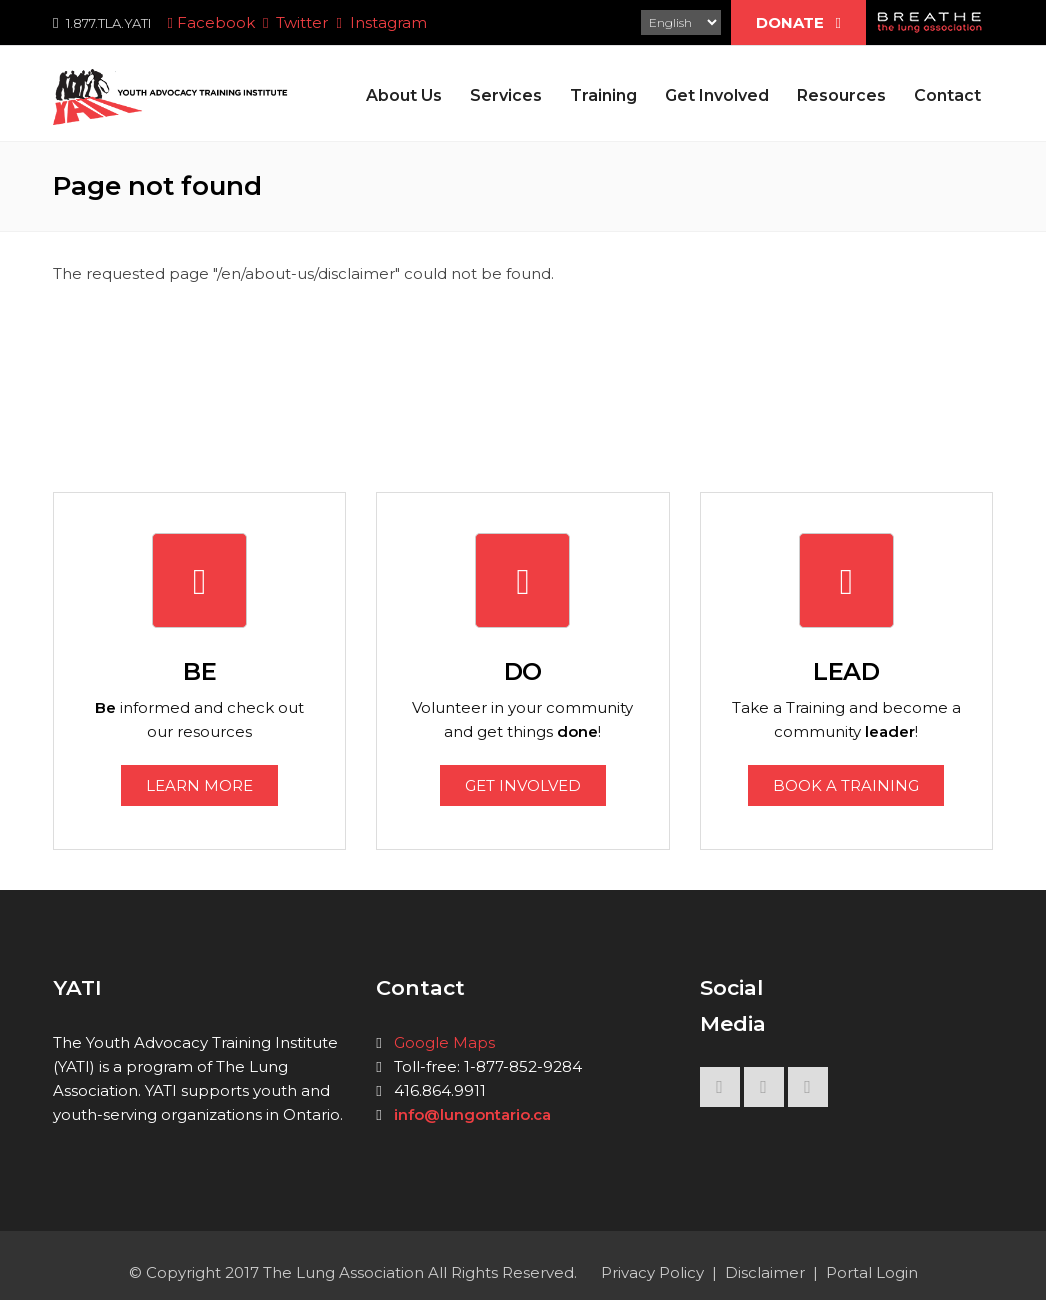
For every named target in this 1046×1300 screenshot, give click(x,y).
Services (506, 95)
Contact (947, 95)
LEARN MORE (199, 785)
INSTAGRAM (808, 1091)
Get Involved (717, 95)
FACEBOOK (720, 1091)
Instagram (381, 22)
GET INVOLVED (523, 785)
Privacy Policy (652, 1272)
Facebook (208, 22)
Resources (841, 95)
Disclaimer (765, 1272)
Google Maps (444, 1042)
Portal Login (872, 1272)
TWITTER (764, 1091)
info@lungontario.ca (472, 1114)
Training (603, 95)
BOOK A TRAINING (846, 785)
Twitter (295, 22)
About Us (404, 95)
